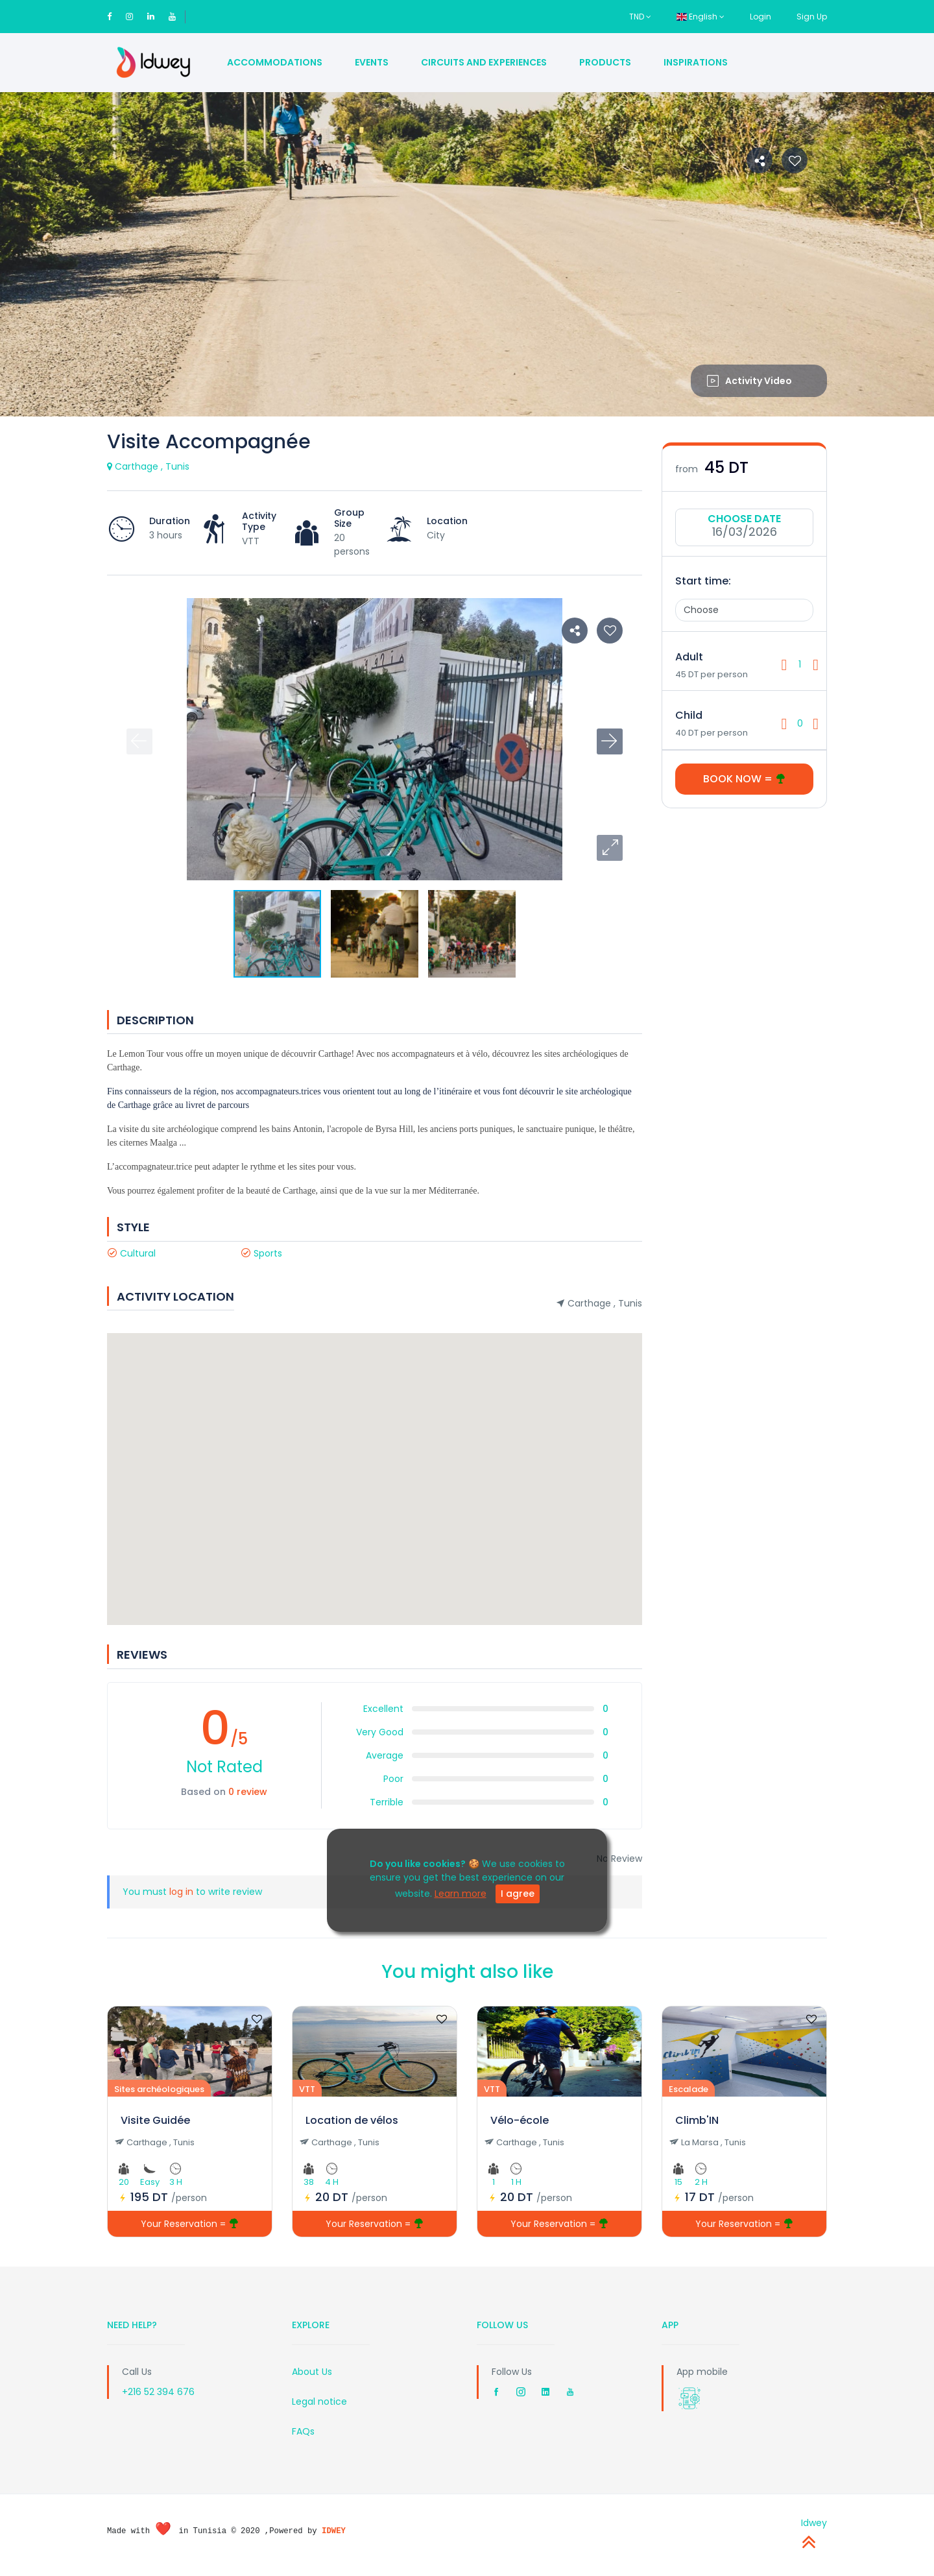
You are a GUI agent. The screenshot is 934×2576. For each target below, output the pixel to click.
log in (181, 1891)
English (700, 16)
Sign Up (811, 16)
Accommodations (274, 62)
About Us (312, 2371)
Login (760, 16)
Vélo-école (519, 2120)
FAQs (303, 2431)
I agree (517, 1893)
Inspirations (696, 62)
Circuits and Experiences (484, 62)
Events (372, 62)
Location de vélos (351, 2120)
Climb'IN (697, 2120)
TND (640, 16)
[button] (610, 848)
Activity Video (749, 380)
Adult (689, 656)
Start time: (703, 580)
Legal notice (319, 2401)
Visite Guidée (155, 2120)
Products (605, 62)
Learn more (460, 1893)
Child (688, 715)
